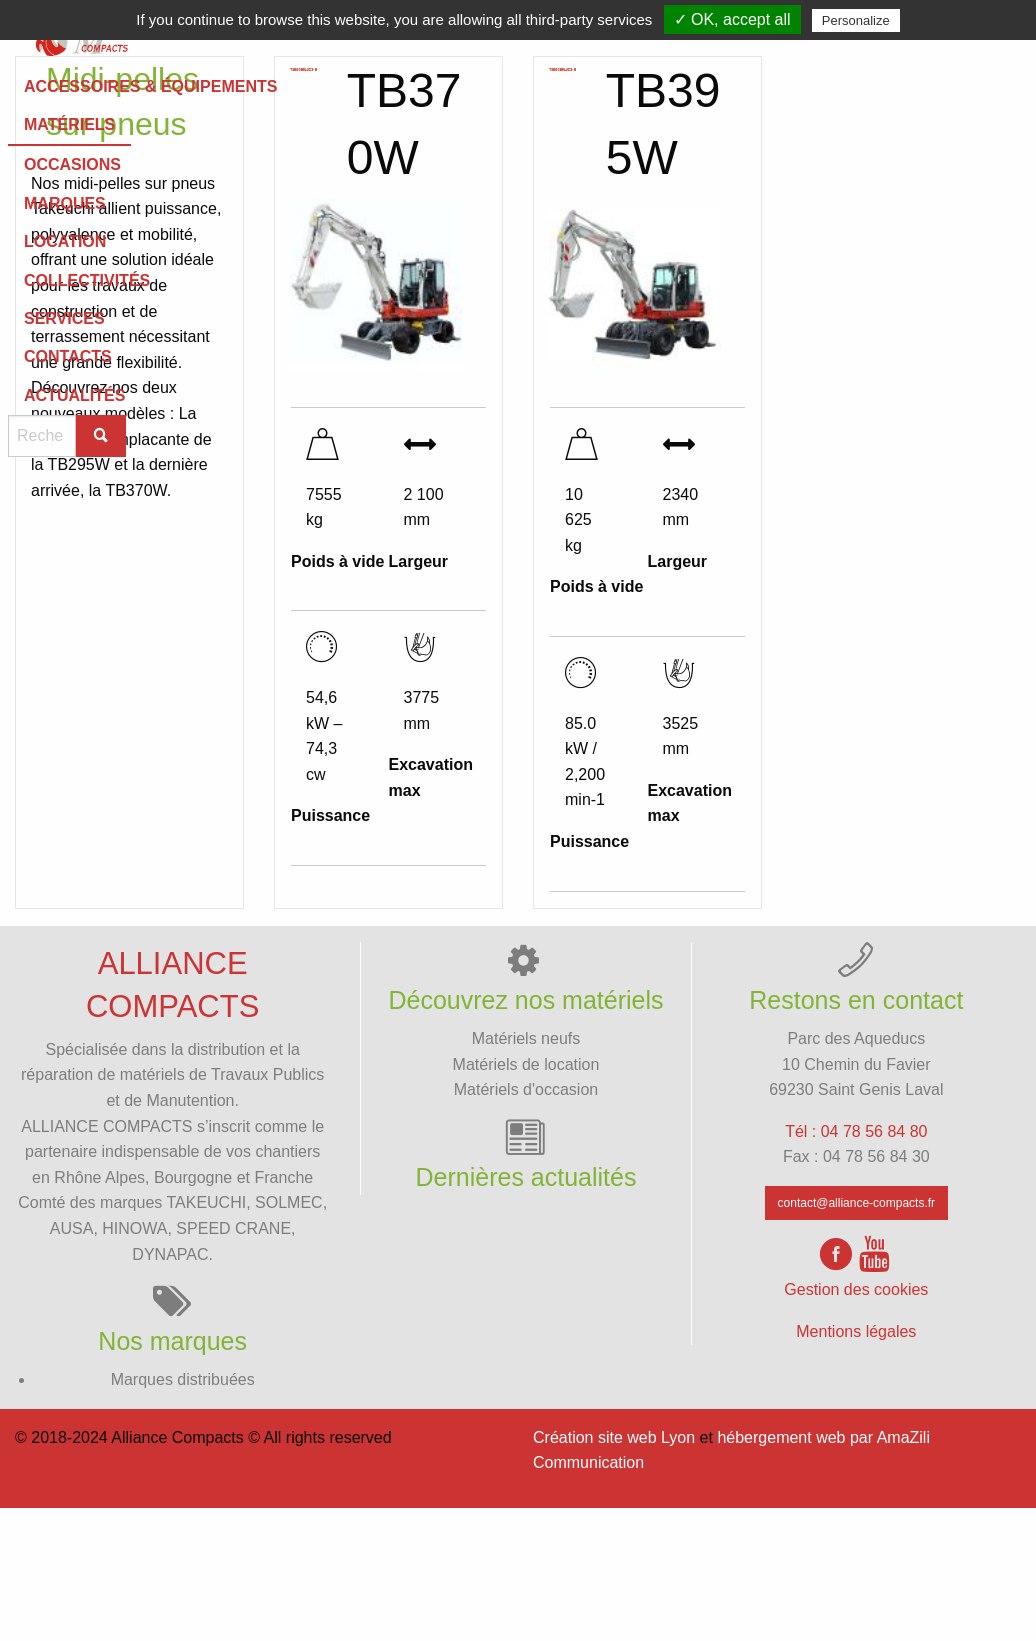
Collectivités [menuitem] (93, 96)
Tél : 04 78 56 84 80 (856, 1265)
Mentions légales (856, 1465)
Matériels (45, 146)
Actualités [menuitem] (602, 96)
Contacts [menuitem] (433, 96)
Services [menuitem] (263, 96)
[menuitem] (93, 96)
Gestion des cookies (856, 1423)
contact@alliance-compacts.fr (857, 1337)
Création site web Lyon (614, 1571)
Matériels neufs (526, 1172)
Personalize (856, 20)
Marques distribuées (183, 1513)
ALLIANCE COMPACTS (106, 1259)
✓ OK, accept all (732, 19)
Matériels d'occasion (526, 1223)
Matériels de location (526, 1197)
